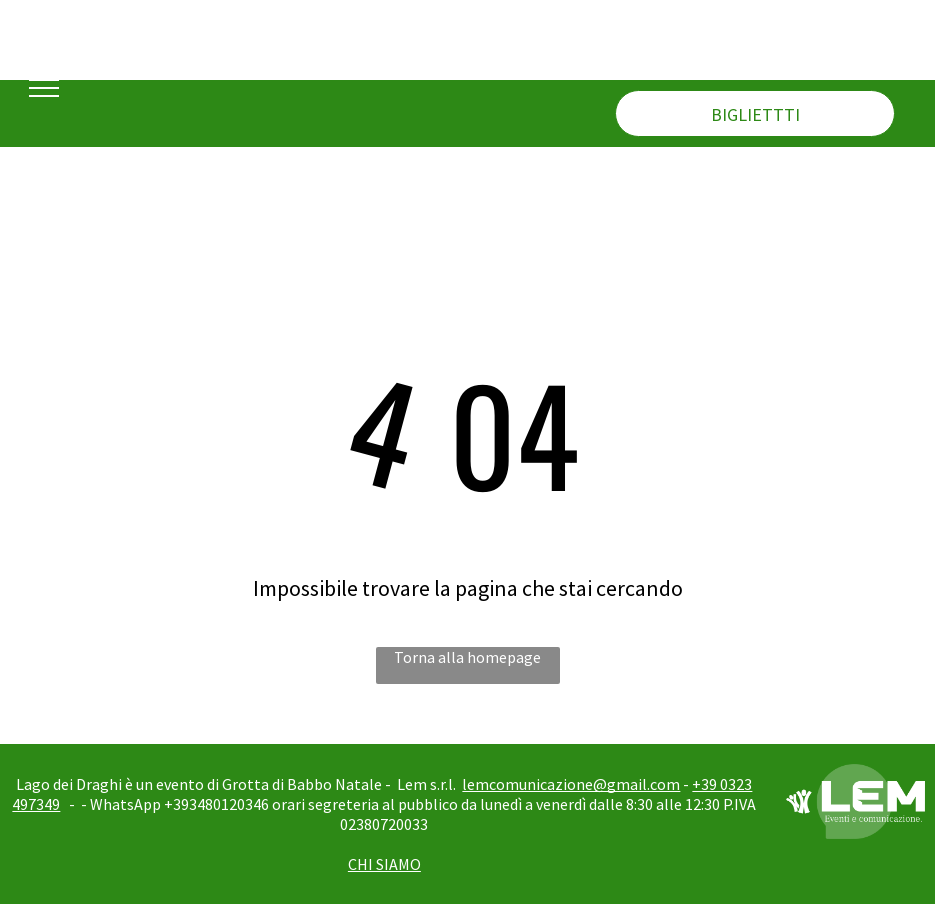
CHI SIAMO (384, 864)
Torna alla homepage (467, 657)
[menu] (44, 88)
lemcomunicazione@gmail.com (571, 784)
